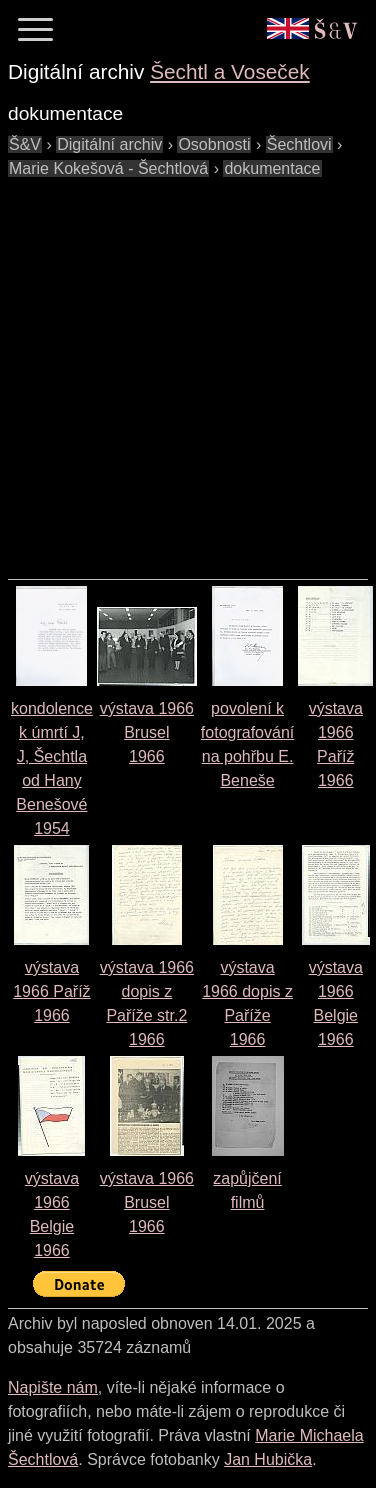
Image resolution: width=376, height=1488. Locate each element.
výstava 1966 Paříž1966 (51, 991)
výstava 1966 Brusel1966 (147, 732)
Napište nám (53, 1387)
